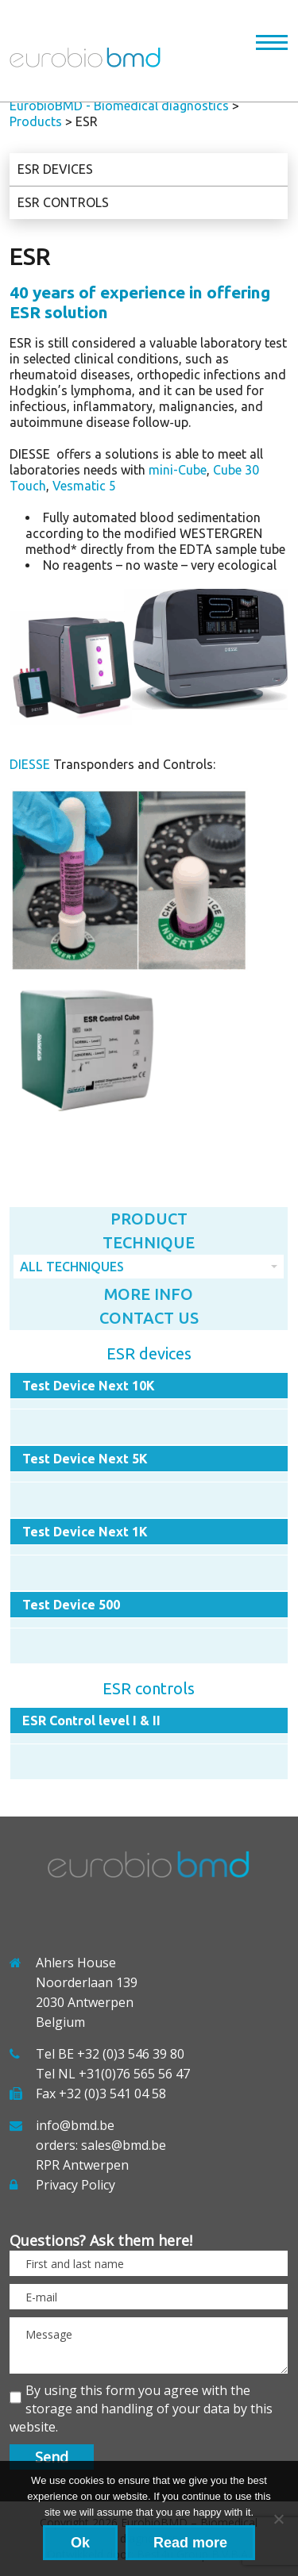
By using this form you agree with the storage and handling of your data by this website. (141, 2409)
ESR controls (63, 202)
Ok (80, 2543)
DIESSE (30, 764)
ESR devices (55, 169)
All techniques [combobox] (72, 1266)
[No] (278, 2519)
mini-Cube (178, 470)
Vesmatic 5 (84, 486)
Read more (190, 2543)
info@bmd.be (75, 2125)
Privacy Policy (75, 2184)
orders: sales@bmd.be (101, 2145)
